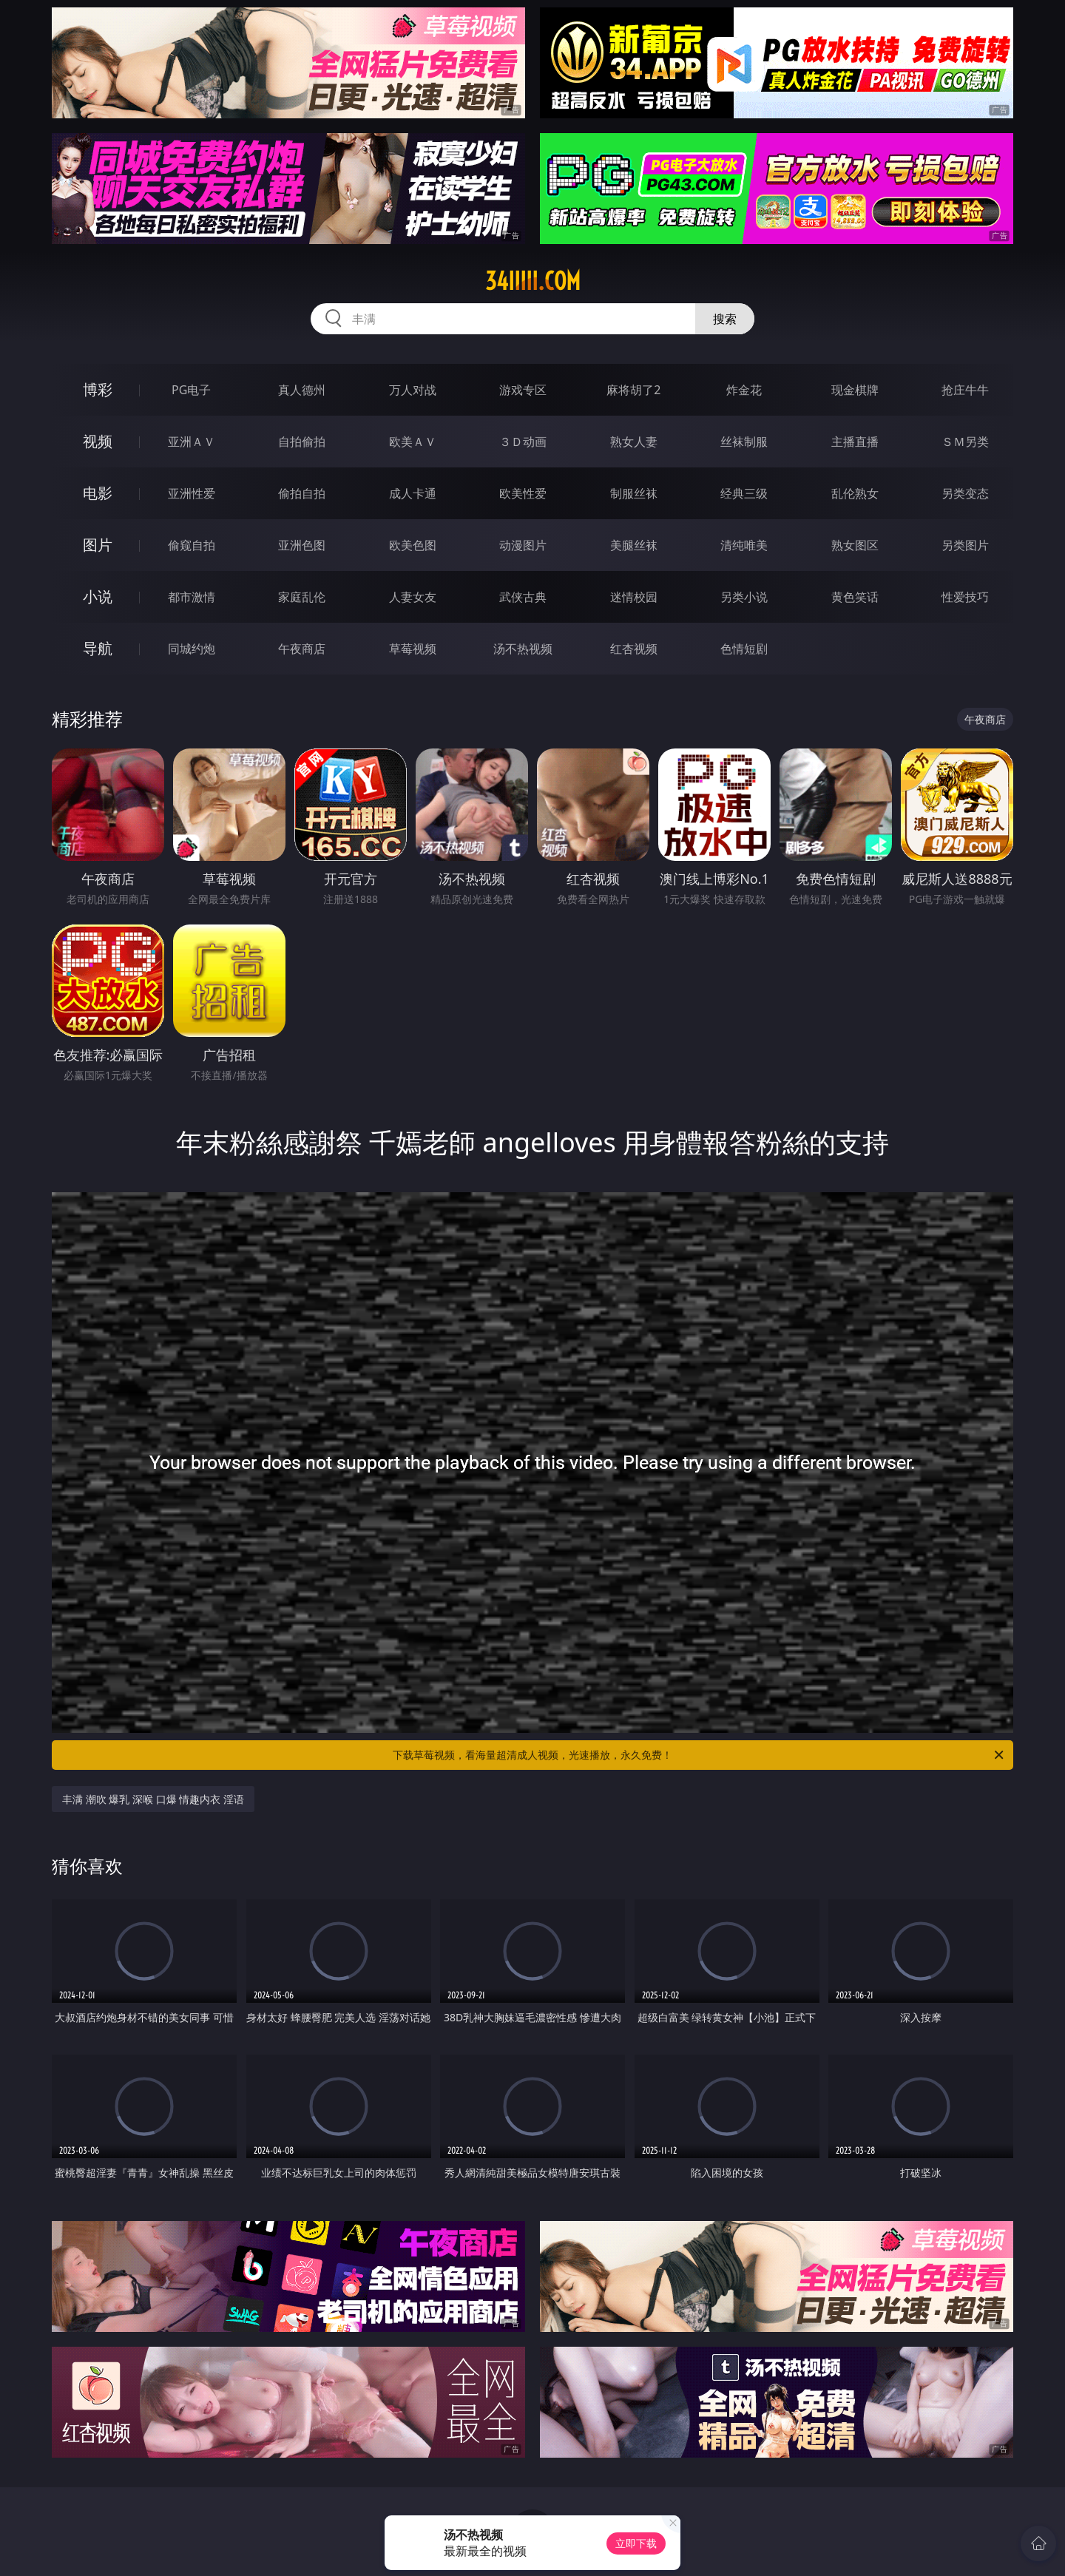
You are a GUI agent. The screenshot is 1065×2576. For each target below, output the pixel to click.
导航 (97, 648)
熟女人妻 (633, 441)
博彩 (97, 389)
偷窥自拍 (191, 545)
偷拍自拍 (301, 493)
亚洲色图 (301, 545)
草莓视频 (412, 648)
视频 (97, 441)
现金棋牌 (855, 390)
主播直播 (855, 441)
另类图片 (965, 545)
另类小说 (744, 597)
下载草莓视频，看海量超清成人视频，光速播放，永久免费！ (699, 1755)
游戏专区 (523, 390)
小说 (97, 596)
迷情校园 (633, 597)
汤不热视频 (522, 648)
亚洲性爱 (191, 493)
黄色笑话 (855, 597)
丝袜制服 (744, 441)
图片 (97, 545)
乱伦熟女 (855, 493)
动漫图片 (523, 545)
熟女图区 (855, 545)
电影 (97, 493)
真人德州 (301, 390)
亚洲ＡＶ (191, 441)
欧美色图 (412, 545)
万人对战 (412, 390)
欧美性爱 (523, 493)
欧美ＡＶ (412, 441)
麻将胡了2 (633, 390)
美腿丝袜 (633, 545)
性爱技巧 (965, 597)
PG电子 (191, 390)
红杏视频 (633, 648)
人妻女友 (412, 597)
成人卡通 (412, 493)
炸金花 (744, 390)
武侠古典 (523, 597)
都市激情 (191, 597)
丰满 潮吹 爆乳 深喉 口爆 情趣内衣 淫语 (153, 1799)
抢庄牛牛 (965, 390)
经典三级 (744, 493)
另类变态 (965, 493)
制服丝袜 (633, 493)
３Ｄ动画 (523, 441)
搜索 (725, 319)
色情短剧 (744, 648)
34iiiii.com (533, 281)
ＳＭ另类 (965, 441)
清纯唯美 (744, 545)
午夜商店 (301, 648)
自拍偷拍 (301, 441)
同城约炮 (191, 648)
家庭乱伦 (301, 597)
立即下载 (636, 2543)
